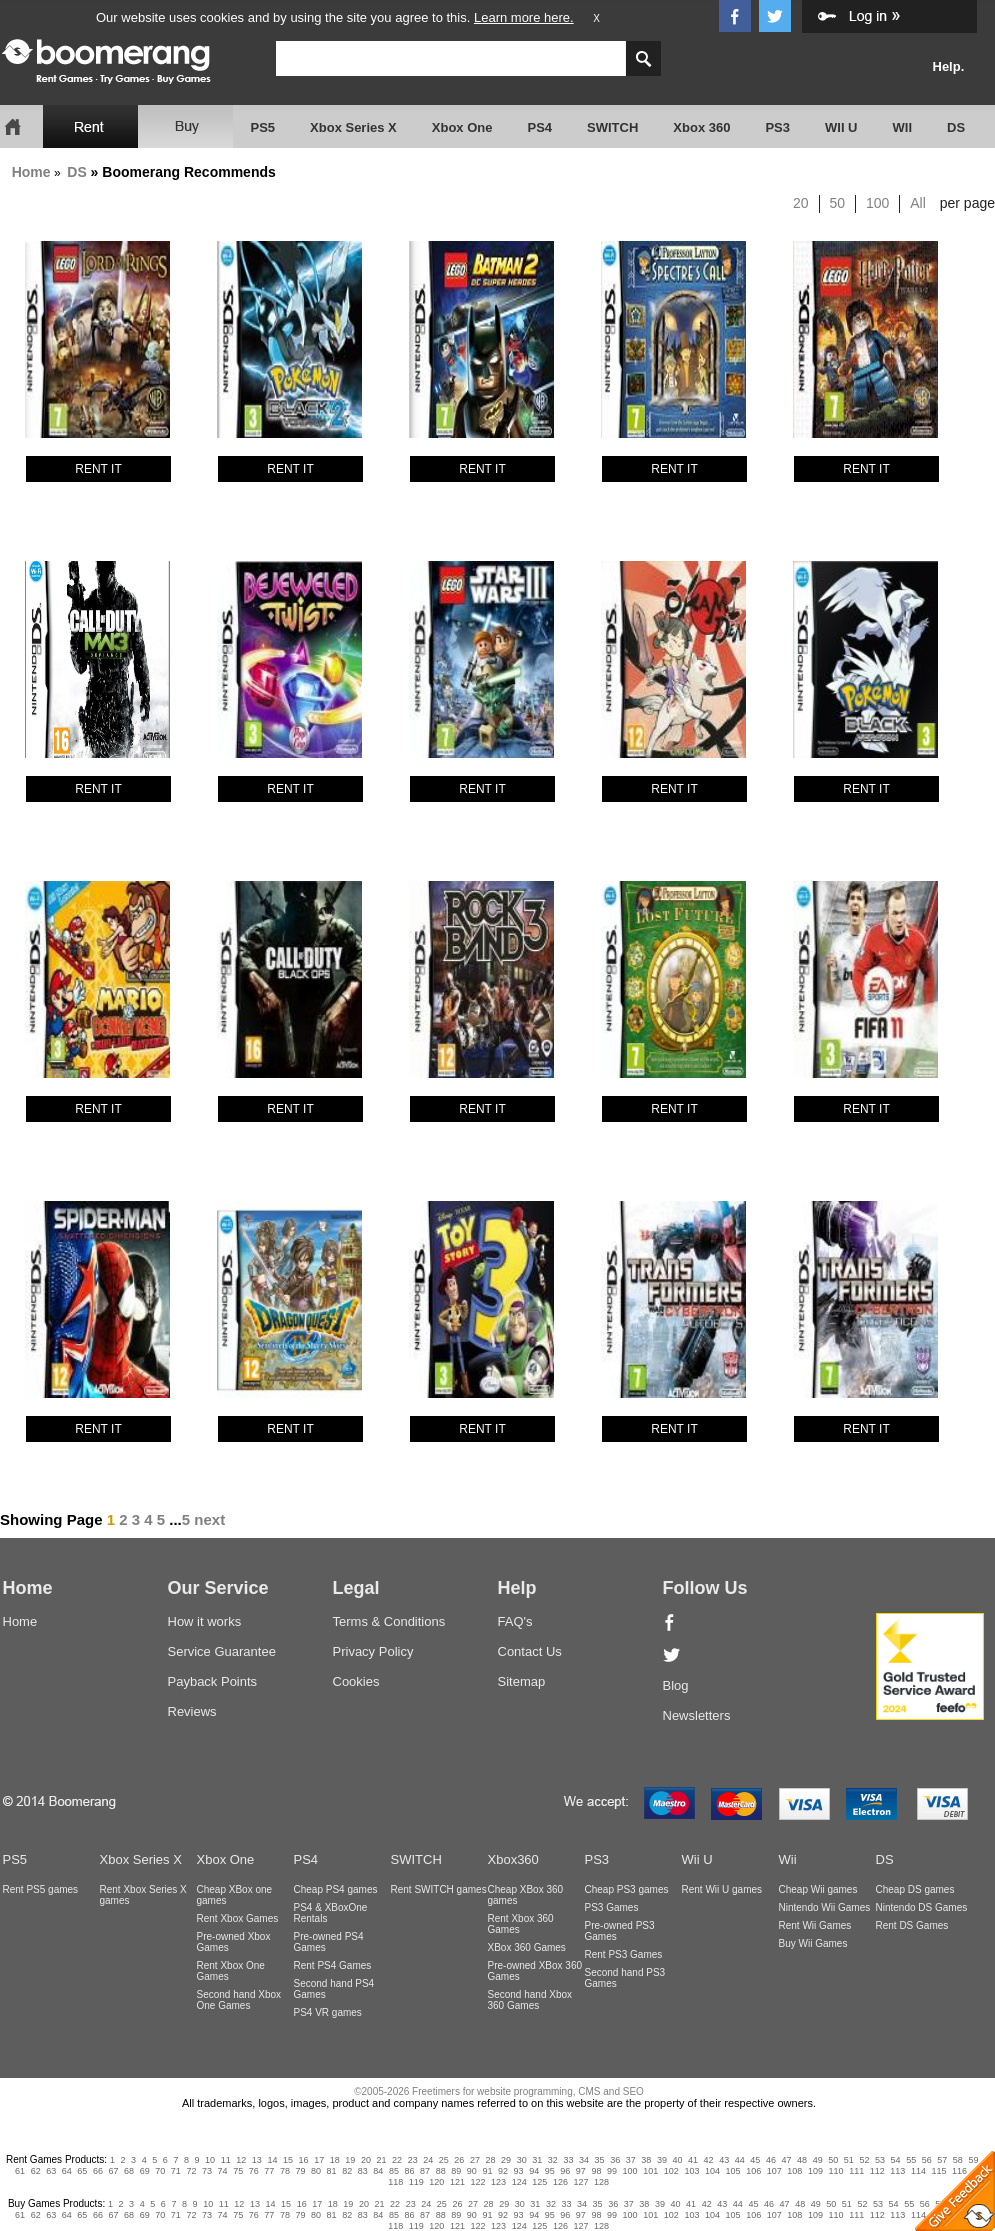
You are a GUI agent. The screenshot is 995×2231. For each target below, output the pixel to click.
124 (519, 2182)
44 (740, 2160)
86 (410, 2171)
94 (534, 2171)
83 (363, 2171)
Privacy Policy (373, 1651)
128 (601, 2182)
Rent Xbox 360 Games (521, 1924)
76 (254, 2171)
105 (733, 2171)
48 (802, 2160)
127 (580, 2182)
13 (257, 2160)
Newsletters (697, 1715)
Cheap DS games (915, 1889)
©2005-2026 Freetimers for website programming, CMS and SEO (499, 2091)
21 (381, 2160)
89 (456, 2171)
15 (288, 2160)
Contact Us (530, 1651)
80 (316, 2171)
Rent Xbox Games (238, 1918)
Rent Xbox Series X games (143, 1895)
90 (472, 2171)
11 (226, 2160)
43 (724, 2160)
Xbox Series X (353, 127)
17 (319, 2160)
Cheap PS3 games (627, 1889)
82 (347, 2171)
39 (662, 2160)
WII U (841, 127)
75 (238, 2171)
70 (160, 2171)
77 (269, 2171)
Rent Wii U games (722, 1889)
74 (223, 2171)
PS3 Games (612, 1907)
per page (967, 203)
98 (596, 2171)
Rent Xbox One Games (231, 1971)
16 (304, 2160)
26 (459, 2160)
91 (487, 2171)
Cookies (356, 1681)
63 (51, 2171)
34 (584, 2160)
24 (428, 2160)
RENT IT (98, 469)
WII (903, 127)
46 (771, 2160)
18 (335, 2160)
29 (506, 2160)
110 (836, 2171)
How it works (205, 1621)
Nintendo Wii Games (825, 1907)
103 (691, 2171)
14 (272, 2160)
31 (537, 2160)
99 (612, 2171)
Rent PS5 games (41, 1889)
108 (794, 2171)
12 (241, 2160)
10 (210, 2160)
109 (815, 2171)
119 (416, 2182)
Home (31, 172)
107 (774, 2171)
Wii (788, 1859)
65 (82, 2171)
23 (413, 2160)
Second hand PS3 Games (625, 1978)
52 (864, 2160)
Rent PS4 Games (333, 1965)
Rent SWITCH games (439, 1889)
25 (444, 2160)
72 (191, 2171)
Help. (949, 66)
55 (911, 2160)
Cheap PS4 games (336, 1889)
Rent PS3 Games (624, 1954)
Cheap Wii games (818, 1889)
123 (498, 2182)
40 (677, 2160)
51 (849, 2160)
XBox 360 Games (527, 1947)
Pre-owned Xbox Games (234, 1942)
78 (285, 2171)
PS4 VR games (328, 2012)
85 (394, 2171)
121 (457, 2182)
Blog (676, 1685)
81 (332, 2171)
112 (877, 2171)
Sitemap (522, 1681)
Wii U (697, 1859)
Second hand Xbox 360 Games (530, 2000)
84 (378, 2171)
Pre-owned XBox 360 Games (535, 1971)
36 (615, 2160)
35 (600, 2160)
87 (425, 2171)
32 (553, 2160)
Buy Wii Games (813, 1943)
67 (114, 2171)
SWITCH (612, 127)
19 (350, 2160)
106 (753, 2171)
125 (539, 2182)
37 (631, 2160)
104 (712, 2171)
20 (801, 203)
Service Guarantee (222, 1651)
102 (671, 2171)
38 (646, 2160)
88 (441, 2171)
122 (478, 2182)
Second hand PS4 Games (334, 1989)
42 (709, 2160)
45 (755, 2160)
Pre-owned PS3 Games (620, 1931)
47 (787, 2160)
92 (503, 2171)
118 (395, 2182)
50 (838, 203)
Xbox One (462, 127)
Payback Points (213, 1681)
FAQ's (515, 1621)
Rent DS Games (912, 1925)
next (209, 1519)
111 (856, 2171)
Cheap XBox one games (235, 1895)
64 (67, 2171)
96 (565, 2171)
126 (560, 2182)
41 (693, 2160)
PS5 (263, 127)
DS (956, 127)
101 (650, 2171)
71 (176, 2171)
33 (568, 2160)
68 (129, 2171)
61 (20, 2171)
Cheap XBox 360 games (526, 1895)
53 (880, 2160)
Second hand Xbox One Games (239, 2000)
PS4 (539, 127)
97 (581, 2171)
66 (98, 2171)
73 (207, 2171)
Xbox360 (513, 1859)
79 (300, 2171)
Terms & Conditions (389, 1621)
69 (145, 2171)
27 (475, 2160)
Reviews (192, 1711)
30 (522, 2160)
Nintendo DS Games (922, 1907)
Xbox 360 (701, 127)
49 (818, 2160)
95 (550, 2171)
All (918, 203)
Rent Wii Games (815, 1925)
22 (397, 2160)
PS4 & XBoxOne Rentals (331, 1913)
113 (897, 2171)
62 (36, 2171)
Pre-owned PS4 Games (329, 1942)
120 (436, 2182)
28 (491, 2160)
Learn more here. (524, 17)
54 (896, 2160)
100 (877, 203)
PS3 (777, 127)
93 (519, 2171)
